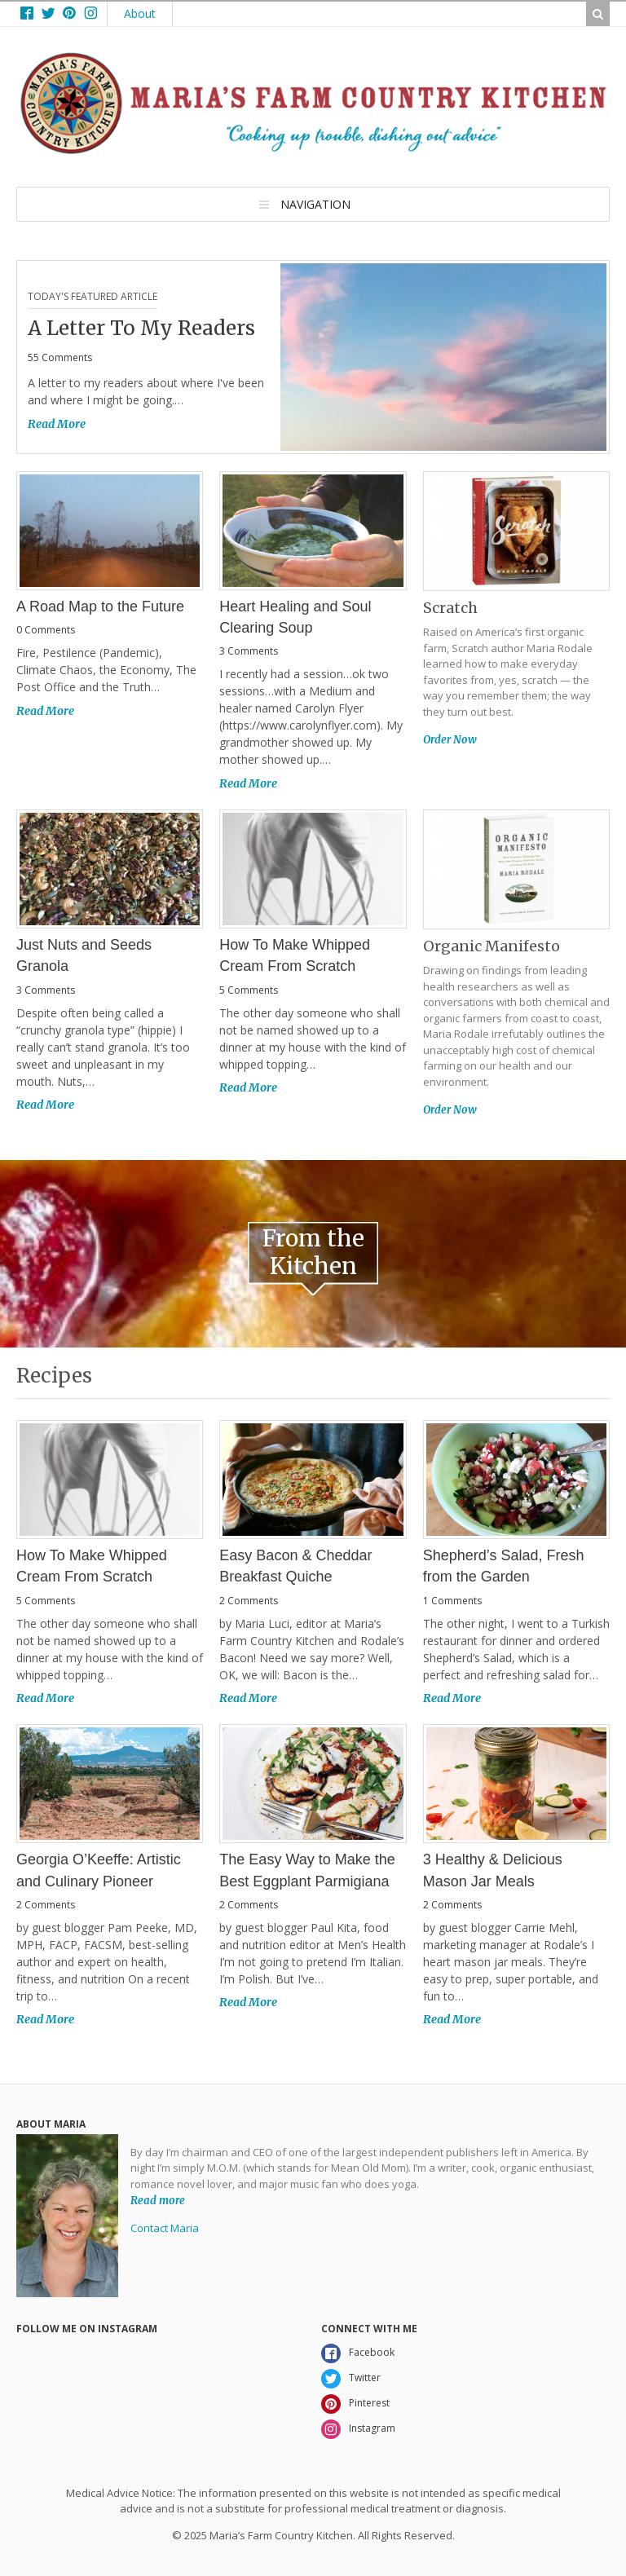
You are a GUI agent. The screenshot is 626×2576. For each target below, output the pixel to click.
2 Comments (248, 1601)
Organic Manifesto (491, 946)
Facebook (372, 2352)
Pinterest (369, 2403)
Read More (57, 424)
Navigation (315, 204)
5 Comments (248, 990)
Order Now (450, 740)
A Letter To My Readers (141, 328)
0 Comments (45, 630)
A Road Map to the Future (100, 606)
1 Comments (452, 1601)
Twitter (365, 2377)
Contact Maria (164, 2228)
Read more (157, 2200)
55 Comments (60, 357)
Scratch (450, 607)
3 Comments (248, 651)
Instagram (372, 2428)
